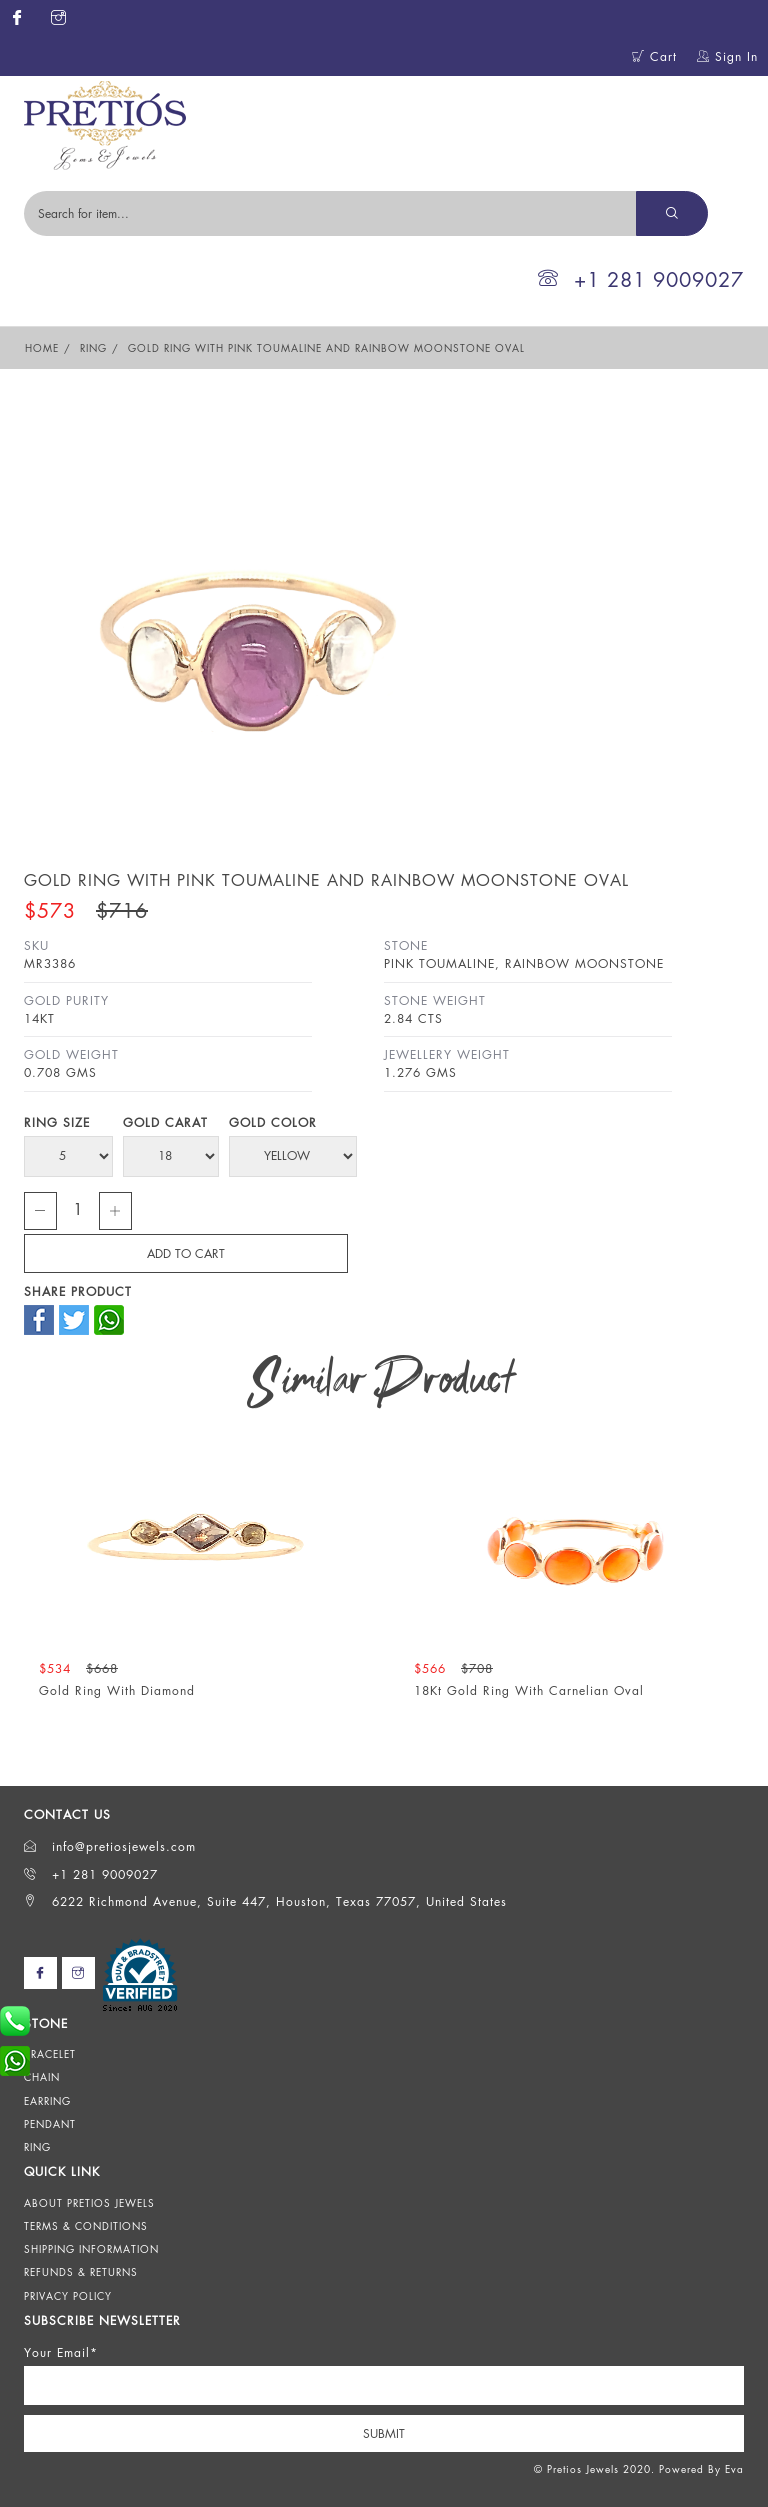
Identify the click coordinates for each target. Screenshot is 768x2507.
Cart (654, 56)
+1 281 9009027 (641, 279)
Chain (42, 2077)
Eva (734, 2469)
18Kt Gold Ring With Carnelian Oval (529, 1690)
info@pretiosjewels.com (110, 1846)
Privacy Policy (68, 2296)
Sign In (727, 56)
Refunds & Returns (81, 2272)
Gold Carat (165, 1122)
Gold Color (273, 1122)
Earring (47, 2101)
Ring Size (57, 1122)
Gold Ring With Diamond (117, 1690)
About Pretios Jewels (89, 2203)
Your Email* (61, 2352)
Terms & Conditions (86, 2226)
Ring (93, 348)
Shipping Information (91, 2249)
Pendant (50, 2124)
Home (42, 348)
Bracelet (50, 2054)
